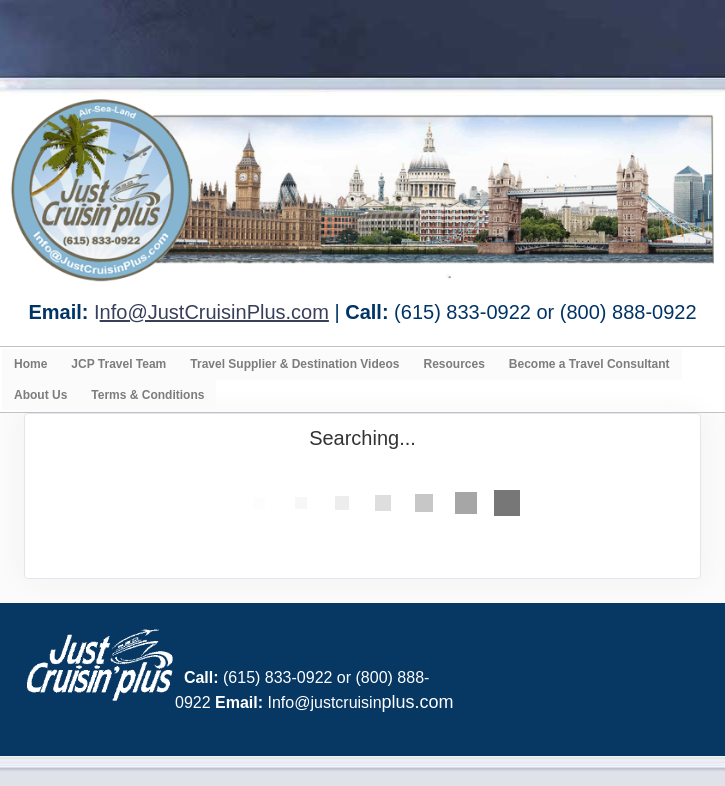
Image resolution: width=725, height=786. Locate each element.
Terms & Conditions (147, 395)
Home (30, 364)
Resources (453, 364)
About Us (40, 395)
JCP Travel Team (118, 364)
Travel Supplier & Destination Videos (294, 364)
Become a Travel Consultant (589, 364)
